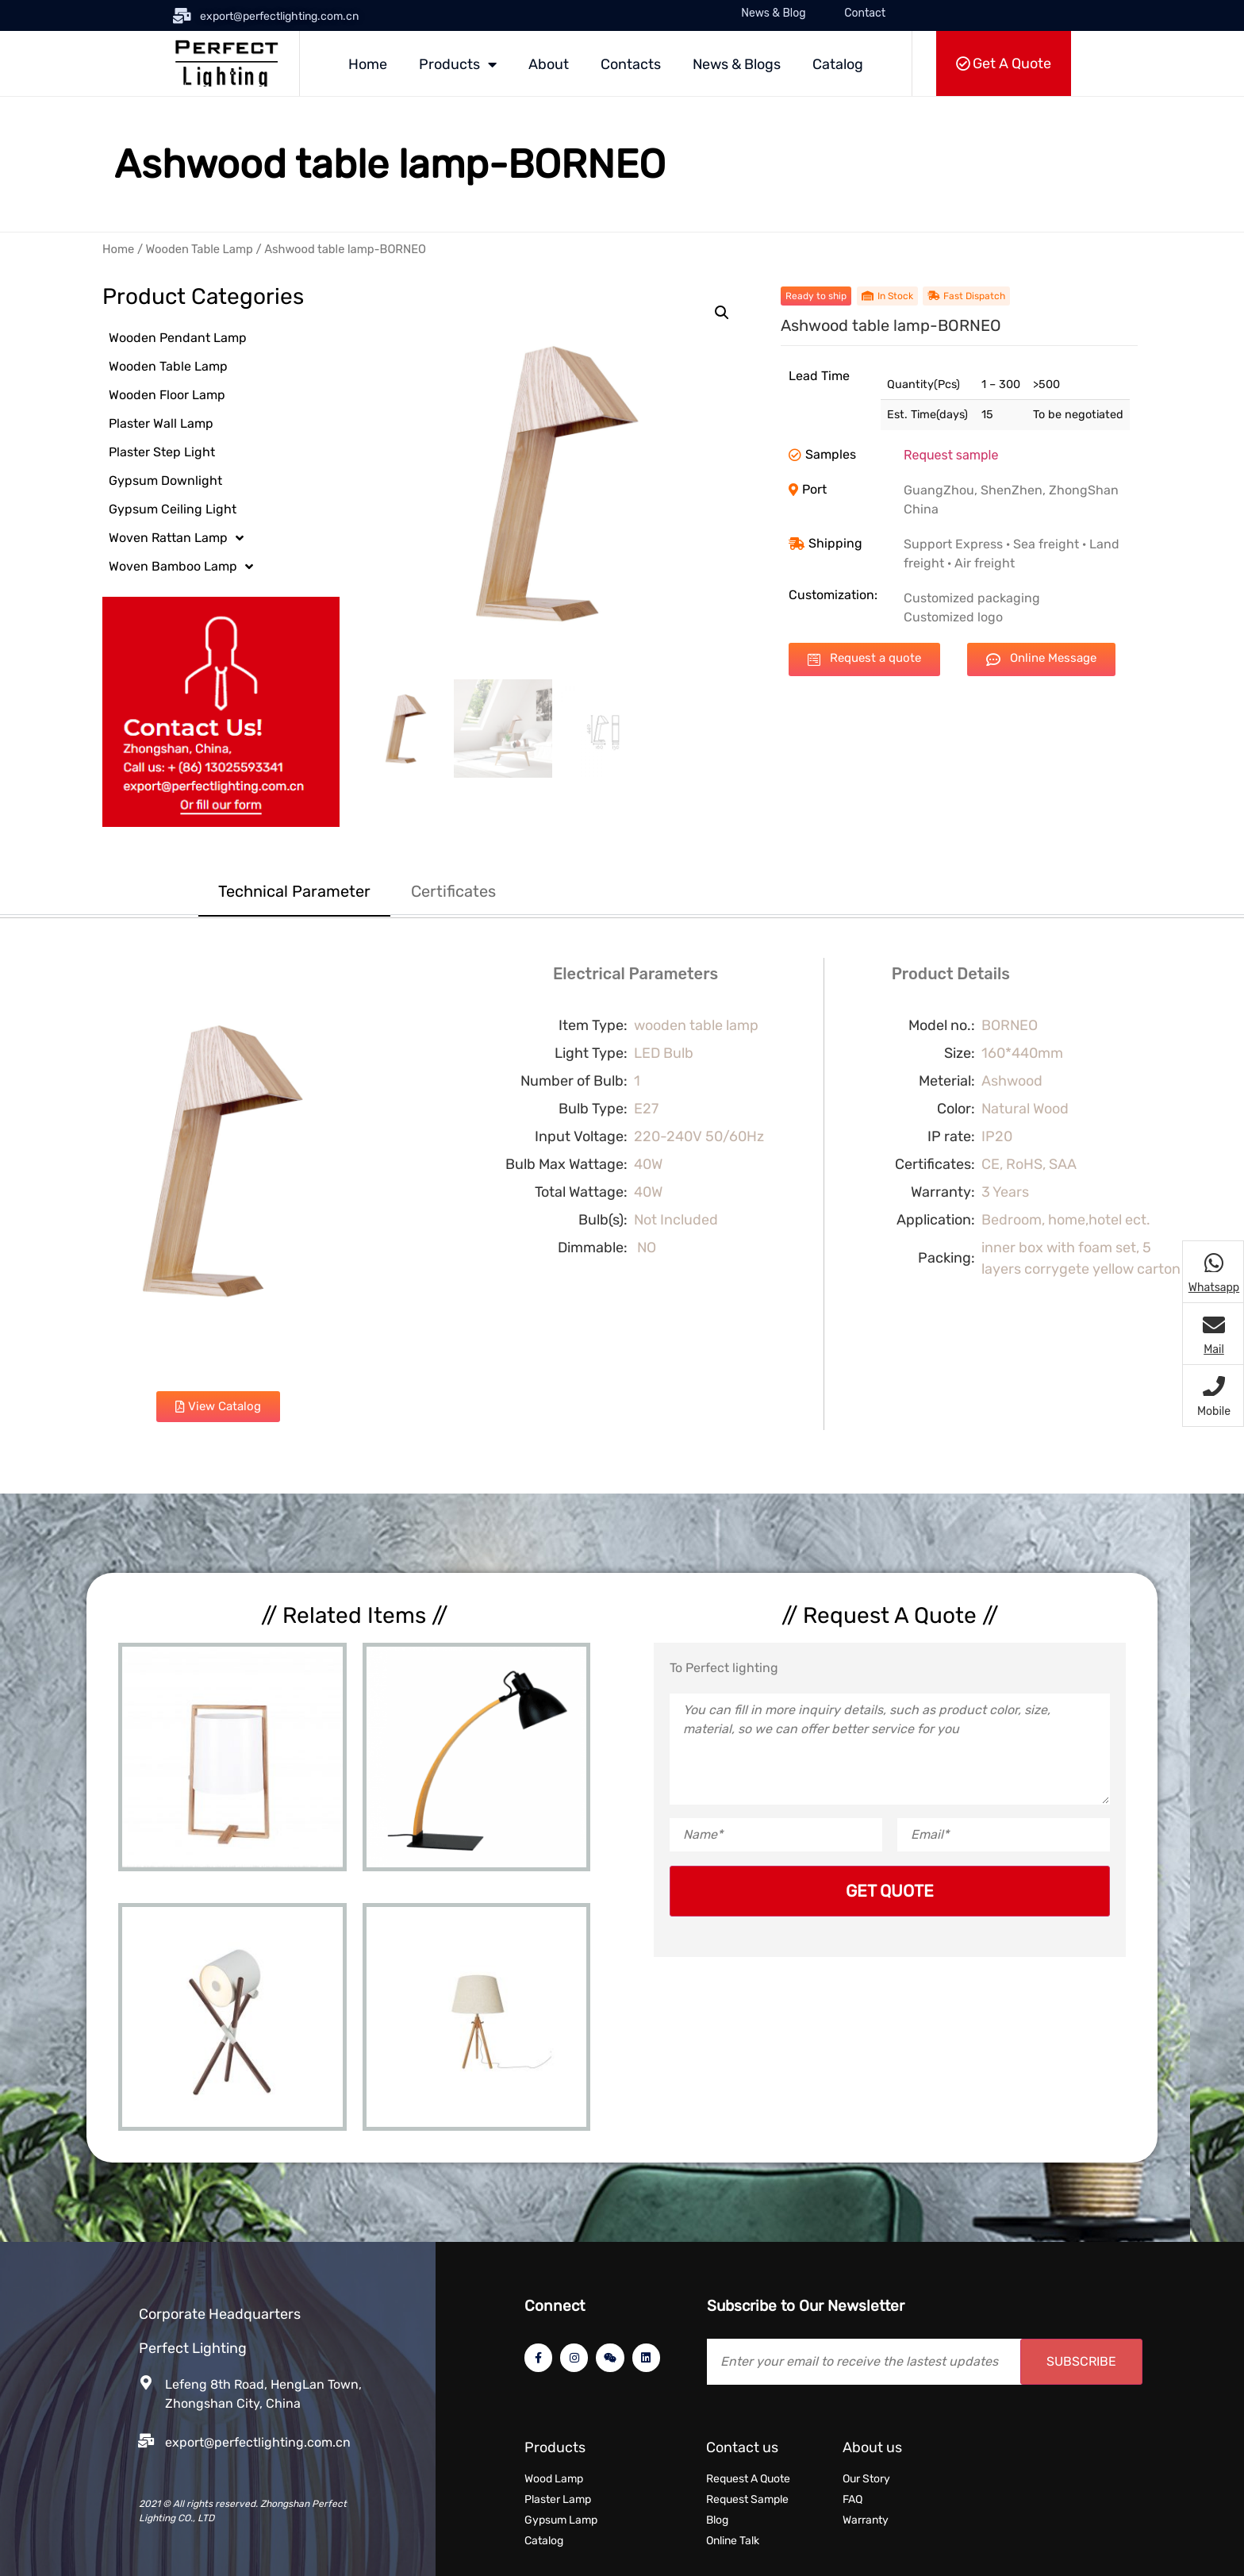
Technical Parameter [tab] (294, 891)
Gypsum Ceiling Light (172, 509)
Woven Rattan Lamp (176, 538)
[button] (722, 312)
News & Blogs (737, 64)
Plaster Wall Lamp (161, 423)
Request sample (951, 455)
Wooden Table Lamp (199, 249)
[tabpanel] (622, 1205)
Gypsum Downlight (165, 480)
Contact (864, 13)
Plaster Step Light (162, 451)
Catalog (837, 64)
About (548, 64)
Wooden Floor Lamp (167, 394)
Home (367, 64)
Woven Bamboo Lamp (181, 566)
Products (458, 64)
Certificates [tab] (453, 891)
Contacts (631, 64)
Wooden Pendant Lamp (178, 337)
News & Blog (773, 13)
